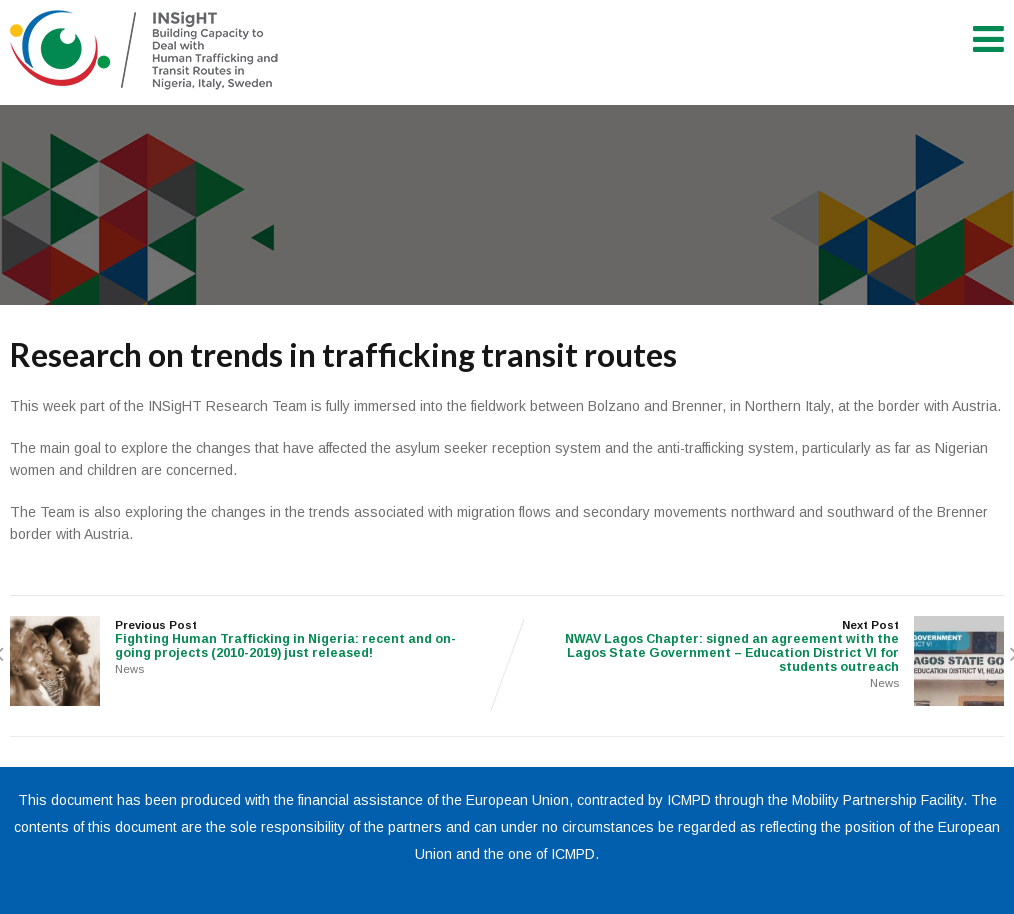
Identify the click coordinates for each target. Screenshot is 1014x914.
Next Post (755, 646)
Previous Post (258, 639)
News (129, 669)
